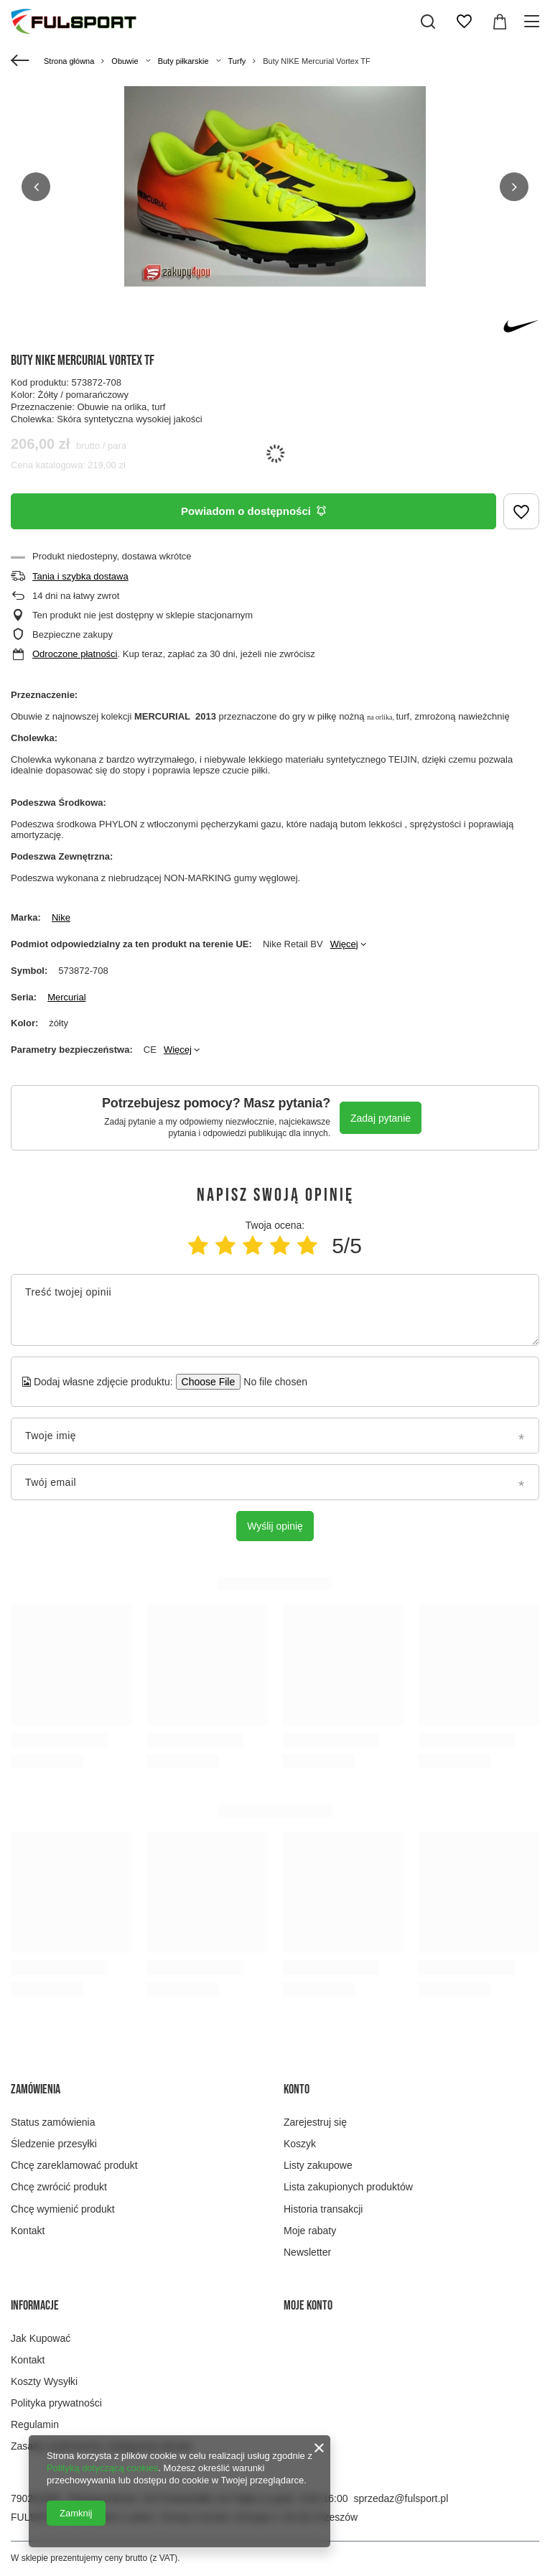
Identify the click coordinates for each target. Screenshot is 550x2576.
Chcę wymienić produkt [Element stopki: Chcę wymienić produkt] (63, 2209)
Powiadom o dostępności (253, 511)
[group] (275, 186)
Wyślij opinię (275, 1526)
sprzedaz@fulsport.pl (401, 2498)
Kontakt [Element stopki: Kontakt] (28, 2230)
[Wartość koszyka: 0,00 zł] (500, 21)
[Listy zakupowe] (464, 21)
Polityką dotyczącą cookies (102, 2468)
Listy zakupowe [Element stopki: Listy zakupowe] (318, 2165)
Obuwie (124, 61)
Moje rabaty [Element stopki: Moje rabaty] (310, 2230)
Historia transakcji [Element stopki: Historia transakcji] (323, 2209)
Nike (61, 917)
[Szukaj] (428, 21)
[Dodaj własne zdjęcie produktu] (271, 1382)
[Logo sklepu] (73, 21)
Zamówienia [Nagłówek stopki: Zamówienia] (35, 2089)
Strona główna (69, 61)
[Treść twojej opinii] (275, 1310)
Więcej (344, 944)
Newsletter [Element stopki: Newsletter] (307, 2252)
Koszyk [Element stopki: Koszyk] (300, 2143)
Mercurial (66, 997)
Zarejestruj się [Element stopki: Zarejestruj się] (315, 2122)
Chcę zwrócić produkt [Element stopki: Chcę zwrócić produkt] (59, 2187)
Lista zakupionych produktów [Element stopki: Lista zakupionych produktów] (348, 2187)
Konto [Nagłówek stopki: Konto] (296, 2089)
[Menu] (534, 21)
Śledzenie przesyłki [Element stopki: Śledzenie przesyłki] (54, 2143)
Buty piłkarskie (183, 61)
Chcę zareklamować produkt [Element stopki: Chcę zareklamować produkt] (74, 2165)
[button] (36, 186)
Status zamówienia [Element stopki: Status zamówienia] (53, 2122)
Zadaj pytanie (380, 1118)
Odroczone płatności (75, 653)
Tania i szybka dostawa (80, 576)
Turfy (237, 61)
